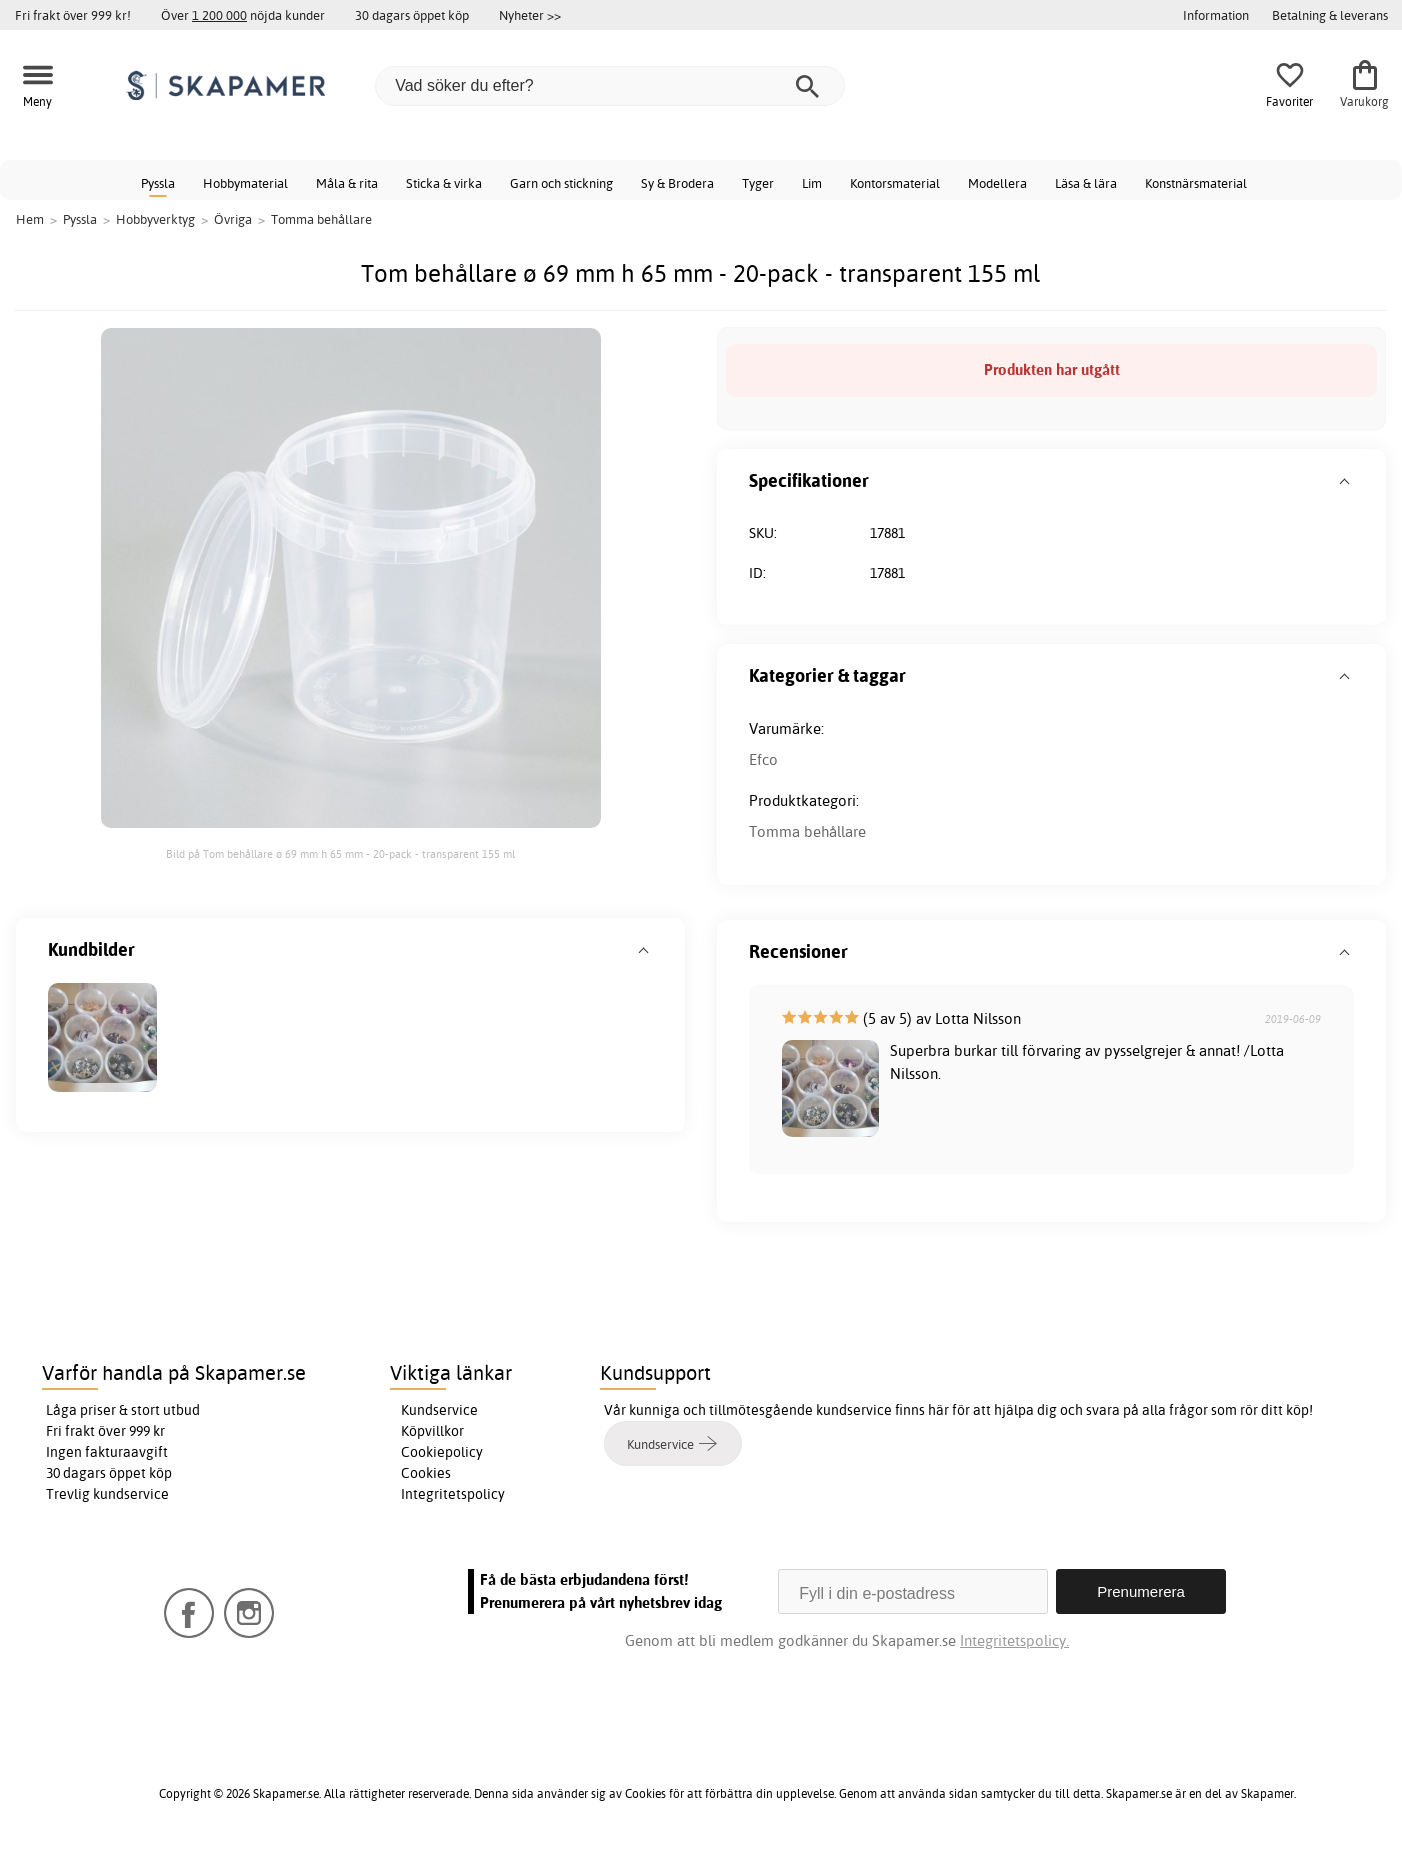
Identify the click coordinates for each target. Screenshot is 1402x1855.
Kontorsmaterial (895, 183)
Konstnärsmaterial (1196, 183)
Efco (763, 759)
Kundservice (439, 1410)
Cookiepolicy (442, 1452)
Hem (30, 219)
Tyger (758, 183)
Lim (812, 183)
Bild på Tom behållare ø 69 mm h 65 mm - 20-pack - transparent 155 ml (340, 854)
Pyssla (158, 183)
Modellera (997, 183)
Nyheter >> (530, 15)
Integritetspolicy (453, 1494)
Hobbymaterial (245, 183)
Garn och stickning (561, 183)
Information (1216, 15)
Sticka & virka (444, 183)
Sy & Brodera (677, 183)
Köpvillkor (432, 1431)
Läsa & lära (1086, 183)
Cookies (426, 1473)
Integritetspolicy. (1014, 1640)
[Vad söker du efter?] (610, 86)
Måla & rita (347, 183)
